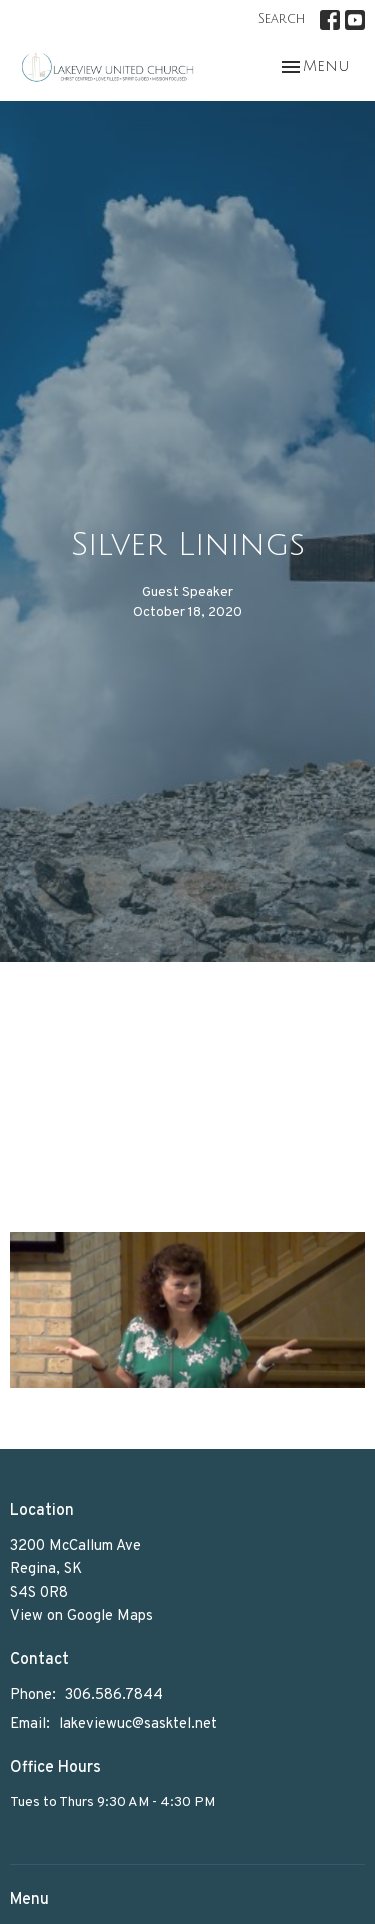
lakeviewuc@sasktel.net (138, 1724)
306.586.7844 (114, 1695)
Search (281, 19)
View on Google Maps (81, 1616)
